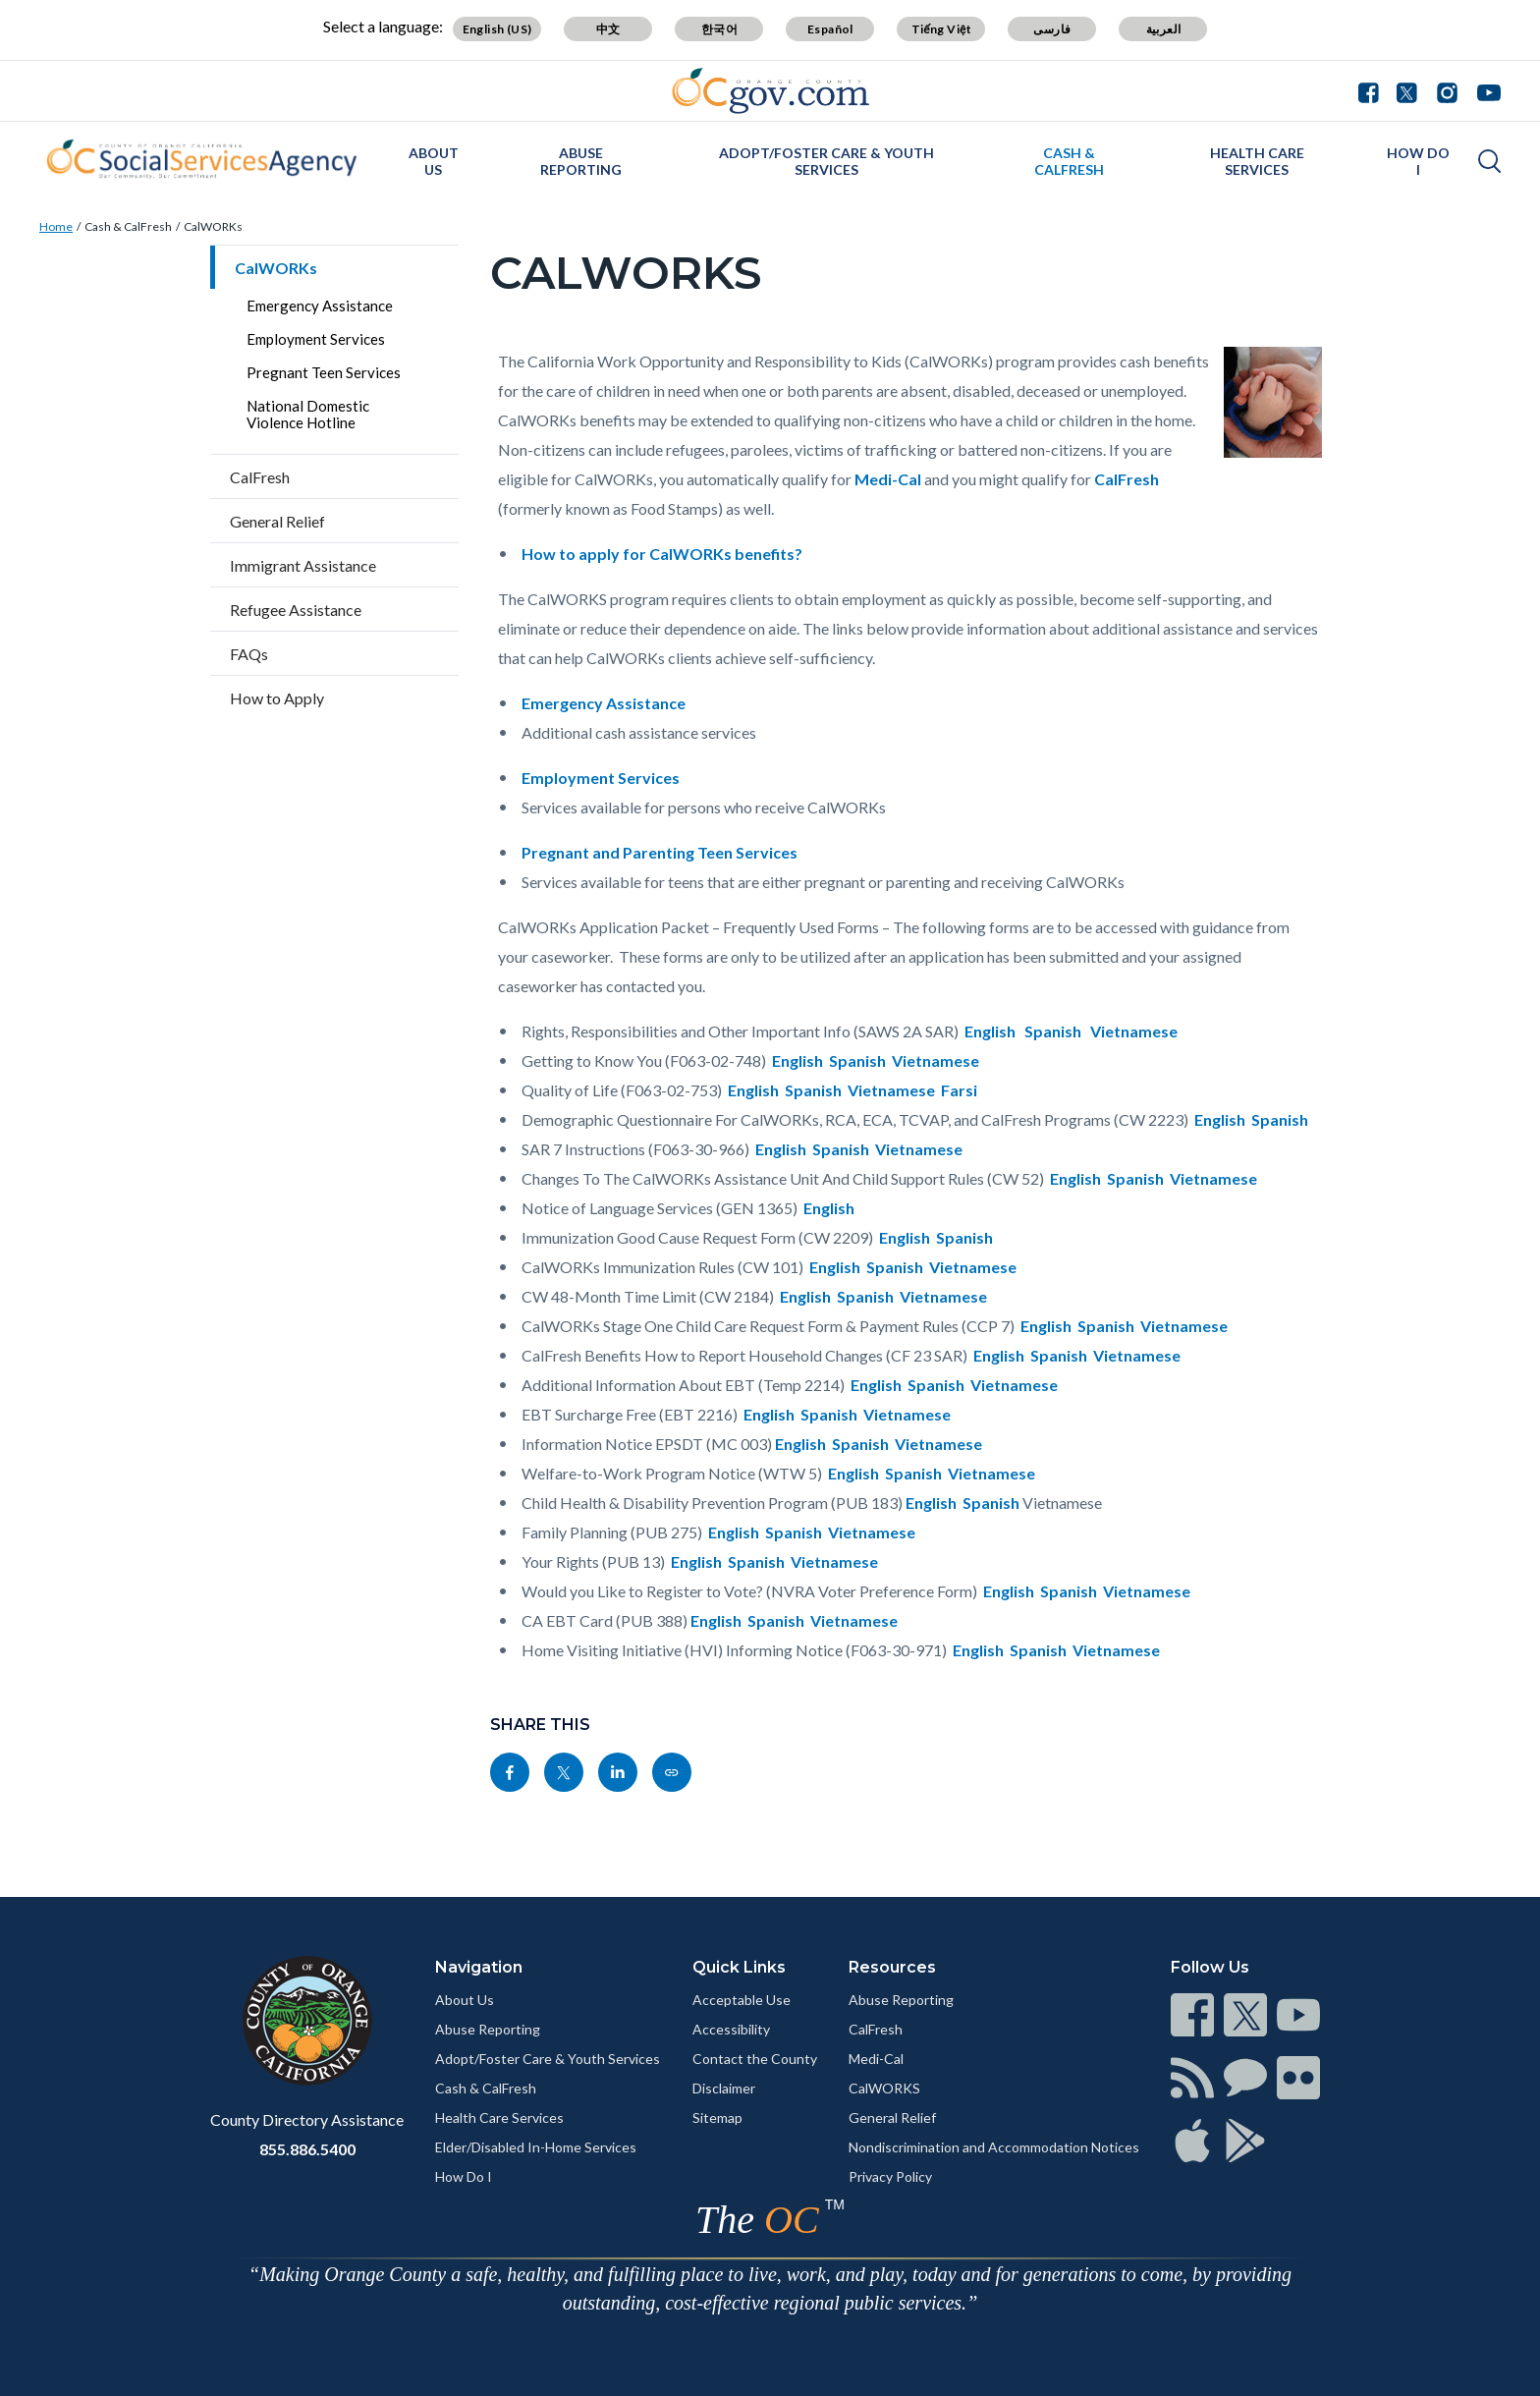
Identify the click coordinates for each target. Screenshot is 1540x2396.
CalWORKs (213, 226)
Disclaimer (723, 2088)
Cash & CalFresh (1069, 161)
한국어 (719, 29)
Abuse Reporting (581, 161)
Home (56, 226)
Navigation (478, 1967)
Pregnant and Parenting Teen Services (660, 852)
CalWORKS (884, 2088)
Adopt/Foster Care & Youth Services (826, 161)
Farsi (959, 1090)
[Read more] (770, 91)
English (990, 1031)
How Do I (1418, 161)
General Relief (277, 521)
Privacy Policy (890, 2176)
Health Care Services (1257, 161)
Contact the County (754, 2058)
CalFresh (260, 477)
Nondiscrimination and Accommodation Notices (994, 2147)
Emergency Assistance (320, 305)
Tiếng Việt (941, 29)
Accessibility (731, 2029)
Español (830, 29)
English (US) (497, 29)
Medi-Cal (887, 479)
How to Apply (277, 698)
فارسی (1052, 29)
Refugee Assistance (295, 609)
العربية (1164, 29)
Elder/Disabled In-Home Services (535, 2147)
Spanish (1052, 1031)
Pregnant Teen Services (324, 372)
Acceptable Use (741, 1999)
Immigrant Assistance (303, 565)
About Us (434, 161)
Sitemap (717, 2117)
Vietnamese (1134, 1031)
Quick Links (739, 1967)
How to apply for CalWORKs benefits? (662, 553)
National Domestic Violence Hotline (308, 414)
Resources (892, 1967)
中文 (608, 29)
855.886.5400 (307, 2149)
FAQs (249, 653)
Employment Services (316, 339)
